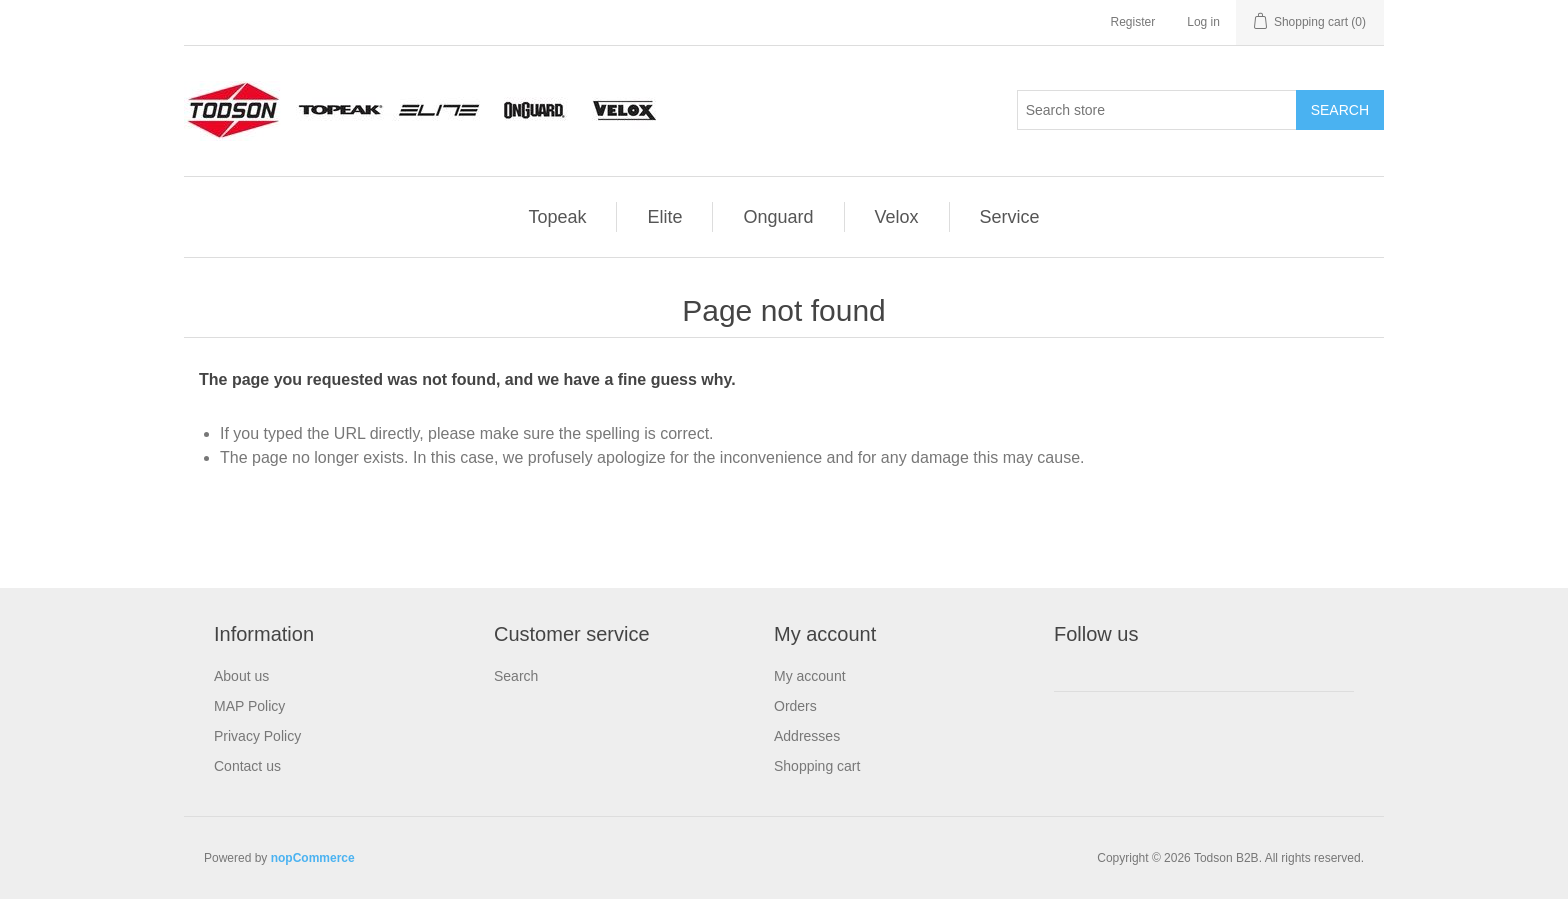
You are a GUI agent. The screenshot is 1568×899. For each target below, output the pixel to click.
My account (810, 676)
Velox (897, 217)
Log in (1203, 22)
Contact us (247, 766)
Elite (664, 217)
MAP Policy (249, 706)
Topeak (557, 217)
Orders (795, 706)
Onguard (778, 217)
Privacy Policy (257, 736)
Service (1010, 217)
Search (516, 676)
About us (241, 676)
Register (1133, 22)
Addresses (807, 736)
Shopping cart (817, 766)
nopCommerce (313, 858)
